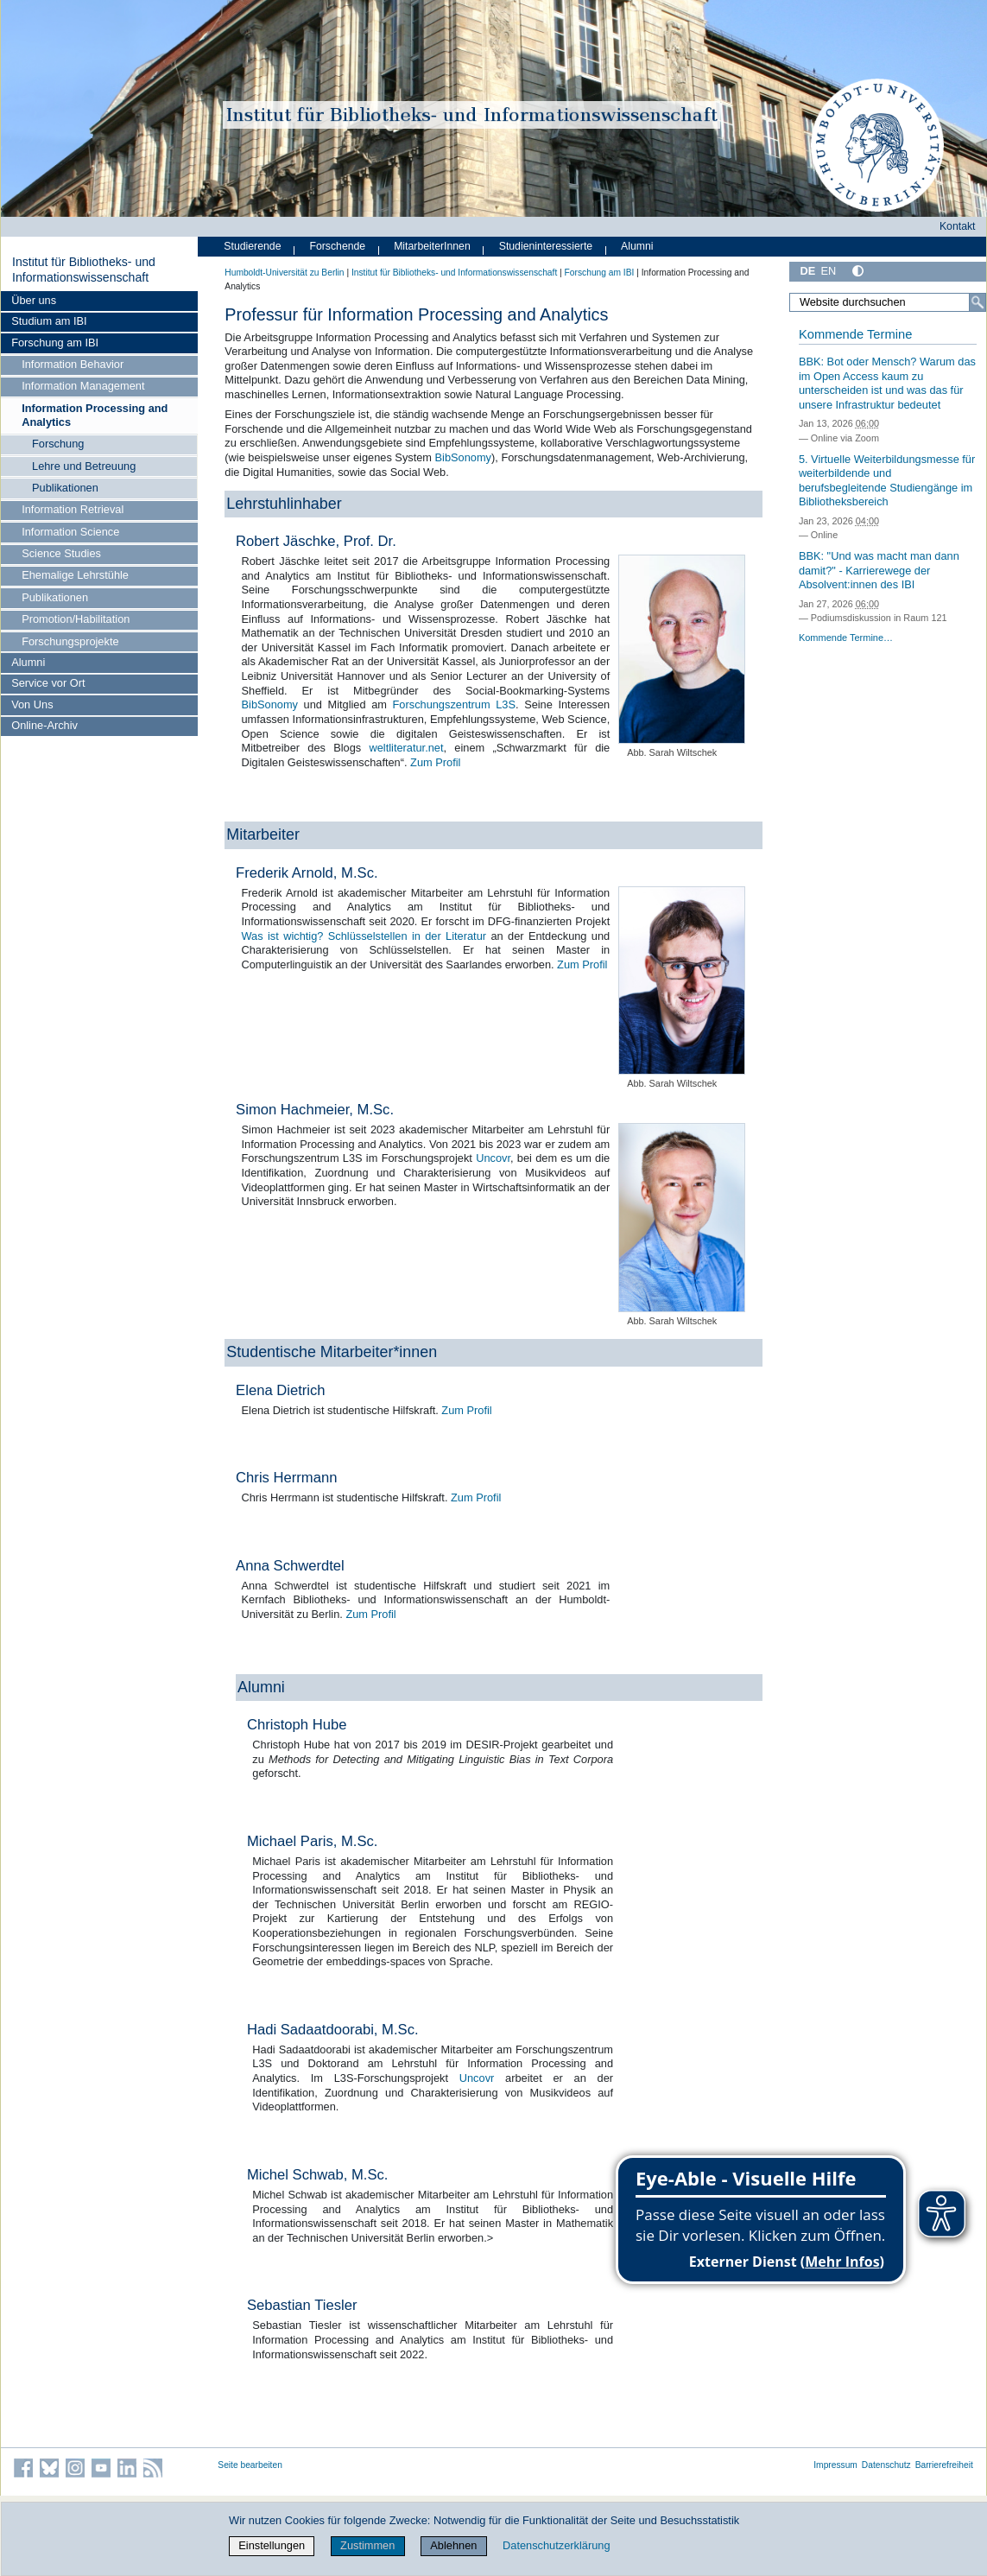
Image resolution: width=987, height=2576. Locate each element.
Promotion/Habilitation (76, 618)
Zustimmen (367, 2545)
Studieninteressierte (545, 246)
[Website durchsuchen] (887, 302)
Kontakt (958, 226)
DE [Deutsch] (807, 270)
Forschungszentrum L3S (454, 704)
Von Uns (32, 704)
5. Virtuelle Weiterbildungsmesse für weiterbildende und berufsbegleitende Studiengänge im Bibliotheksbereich (887, 481)
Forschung (58, 443)
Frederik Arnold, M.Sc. (306, 873)
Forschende (337, 246)
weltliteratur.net (406, 747)
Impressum (835, 2465)
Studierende (252, 246)
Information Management (83, 385)
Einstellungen (271, 2545)
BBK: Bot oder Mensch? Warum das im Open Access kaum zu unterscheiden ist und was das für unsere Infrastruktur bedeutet (887, 383)
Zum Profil (435, 762)
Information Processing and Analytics (95, 415)
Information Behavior (72, 364)
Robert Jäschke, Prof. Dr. (316, 541)
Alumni (28, 662)
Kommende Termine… (846, 637)
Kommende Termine (855, 334)
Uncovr (493, 1158)
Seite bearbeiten (250, 2465)
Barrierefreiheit (944, 2465)
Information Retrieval (72, 509)
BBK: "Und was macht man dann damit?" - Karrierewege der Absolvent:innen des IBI (879, 570)
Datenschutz (886, 2465)
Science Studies (61, 553)
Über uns (33, 300)
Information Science (70, 531)
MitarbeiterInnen (432, 246)
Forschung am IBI (54, 342)
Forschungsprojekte (70, 641)
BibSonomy (463, 457)
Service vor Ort (48, 682)
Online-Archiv (44, 725)
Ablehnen (453, 2545)
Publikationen (65, 487)
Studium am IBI (48, 320)
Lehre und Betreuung (84, 466)
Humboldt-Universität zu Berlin (284, 272)
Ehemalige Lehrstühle (75, 574)
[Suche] (977, 302)
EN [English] (828, 270)
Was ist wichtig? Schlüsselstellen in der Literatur (364, 936)
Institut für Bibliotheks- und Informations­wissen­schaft (83, 269)
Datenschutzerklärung (556, 2545)
